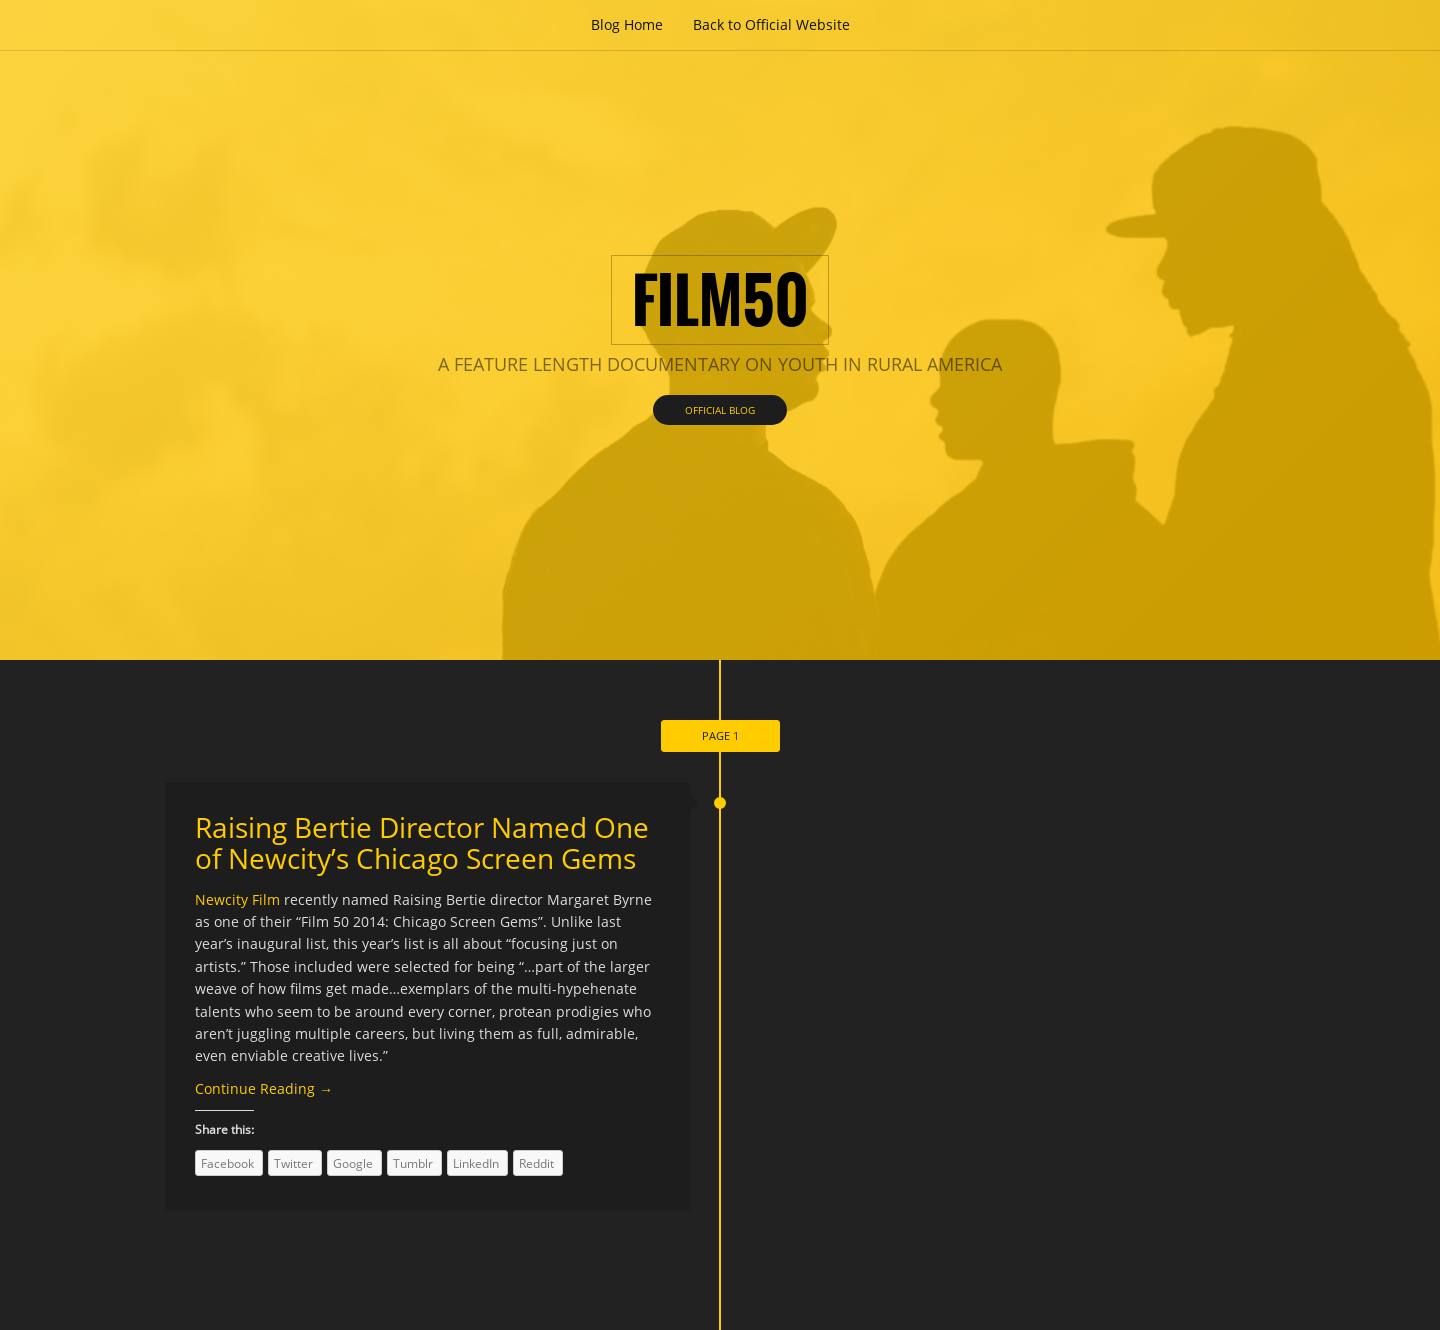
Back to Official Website (771, 24)
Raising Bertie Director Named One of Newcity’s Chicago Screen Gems (422, 842)
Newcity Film (239, 899)
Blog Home (627, 24)
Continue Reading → (264, 1088)
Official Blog (720, 410)
